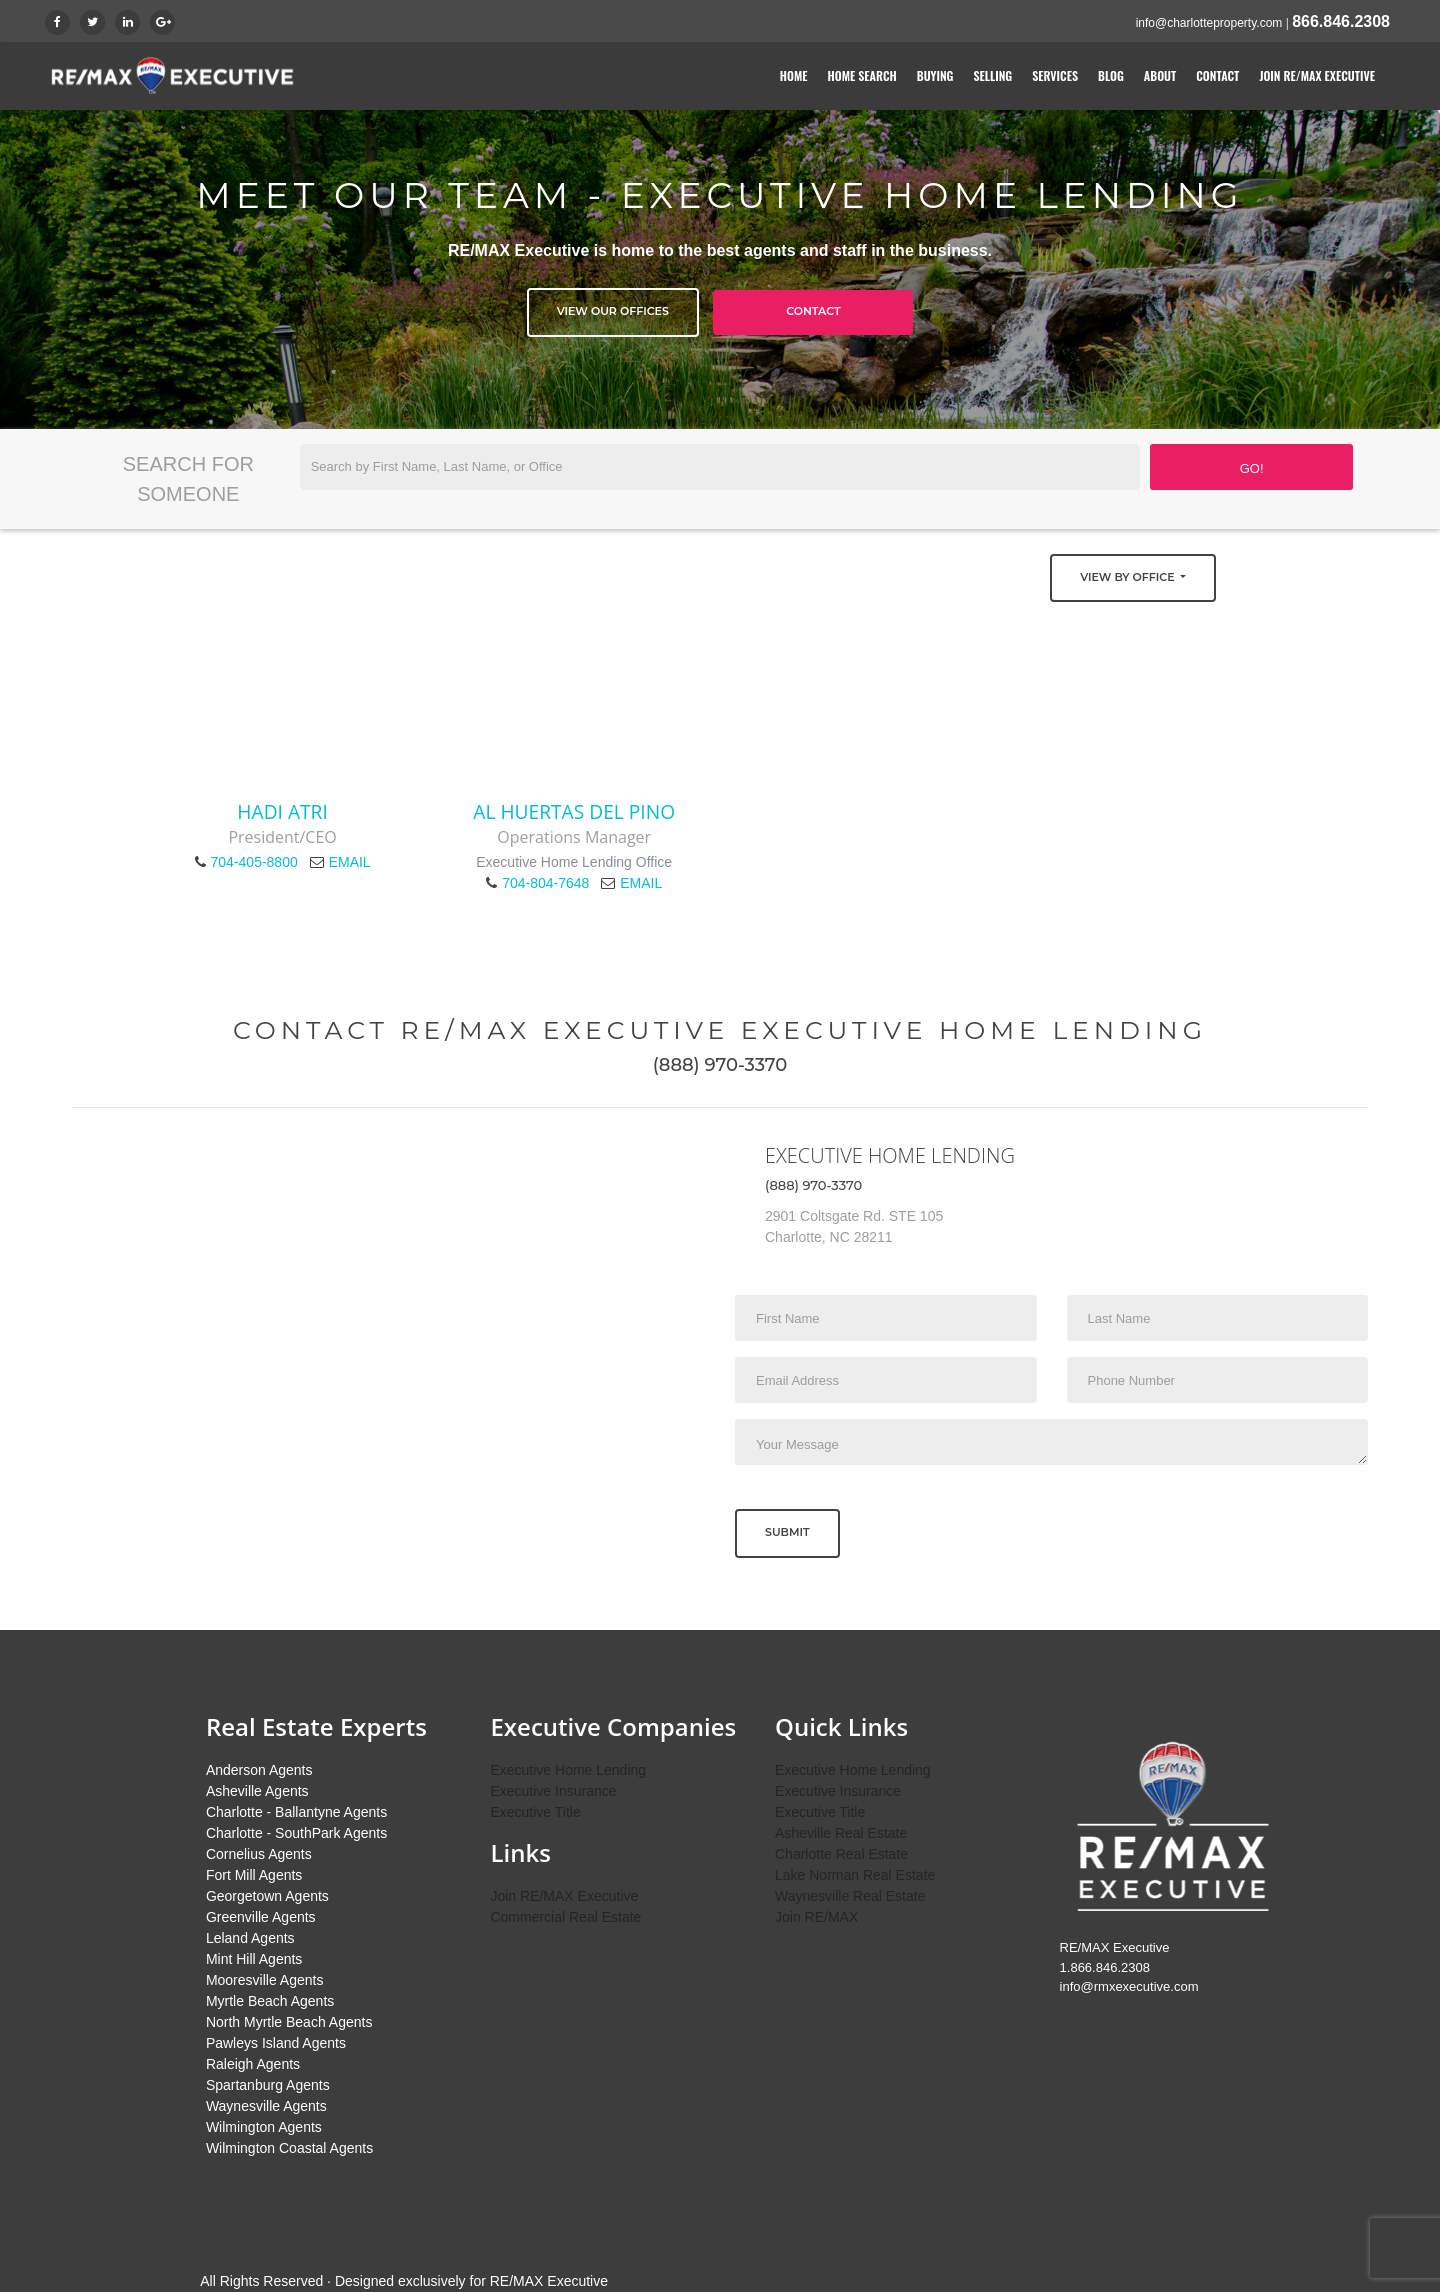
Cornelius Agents (259, 1854)
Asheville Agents (257, 1791)
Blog (1111, 75)
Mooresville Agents (265, 1980)
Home (794, 75)
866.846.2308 (1341, 21)
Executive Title (535, 1812)
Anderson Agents (259, 1770)
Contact (1217, 75)
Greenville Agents (261, 1917)
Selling (992, 75)
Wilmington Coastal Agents (289, 2148)
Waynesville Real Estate (850, 1896)
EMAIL (350, 862)
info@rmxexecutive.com (1129, 1986)
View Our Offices (613, 311)
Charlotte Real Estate (841, 1854)
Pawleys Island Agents (276, 2043)
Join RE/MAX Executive (1317, 75)
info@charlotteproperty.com (1209, 23)
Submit (787, 1532)
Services (1055, 75)
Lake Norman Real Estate (855, 1875)
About (1160, 75)
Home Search (862, 75)
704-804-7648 (545, 883)
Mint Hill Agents (254, 1959)
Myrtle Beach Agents (270, 2001)
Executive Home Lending (568, 1770)
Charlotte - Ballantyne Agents (296, 1812)
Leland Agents (250, 1938)
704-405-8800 (254, 862)
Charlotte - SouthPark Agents (296, 1833)
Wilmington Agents (264, 2127)
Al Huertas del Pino (574, 811)
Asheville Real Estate (841, 1833)
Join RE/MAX (816, 1917)
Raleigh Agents (253, 2064)
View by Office (1128, 577)
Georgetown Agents (267, 1896)
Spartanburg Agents (268, 2085)
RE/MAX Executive (549, 2281)
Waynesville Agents (266, 2106)
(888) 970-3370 (720, 1065)
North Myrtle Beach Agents (289, 2022)
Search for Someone (188, 479)
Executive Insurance (553, 1791)
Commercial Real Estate (565, 1917)
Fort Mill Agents (254, 1875)
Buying (935, 75)
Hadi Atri (282, 811)
